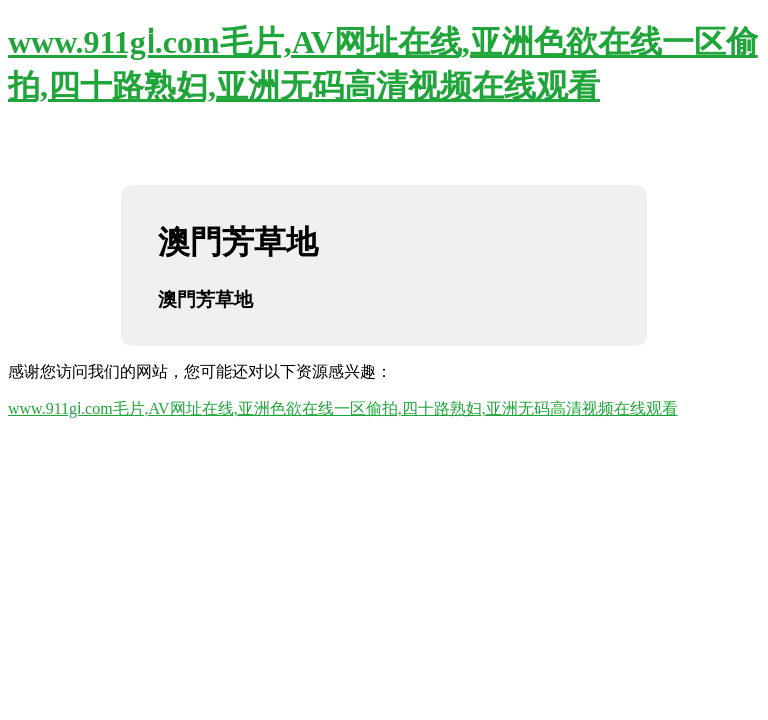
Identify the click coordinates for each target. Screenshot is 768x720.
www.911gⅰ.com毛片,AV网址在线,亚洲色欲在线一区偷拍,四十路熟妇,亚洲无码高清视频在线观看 (343, 408)
